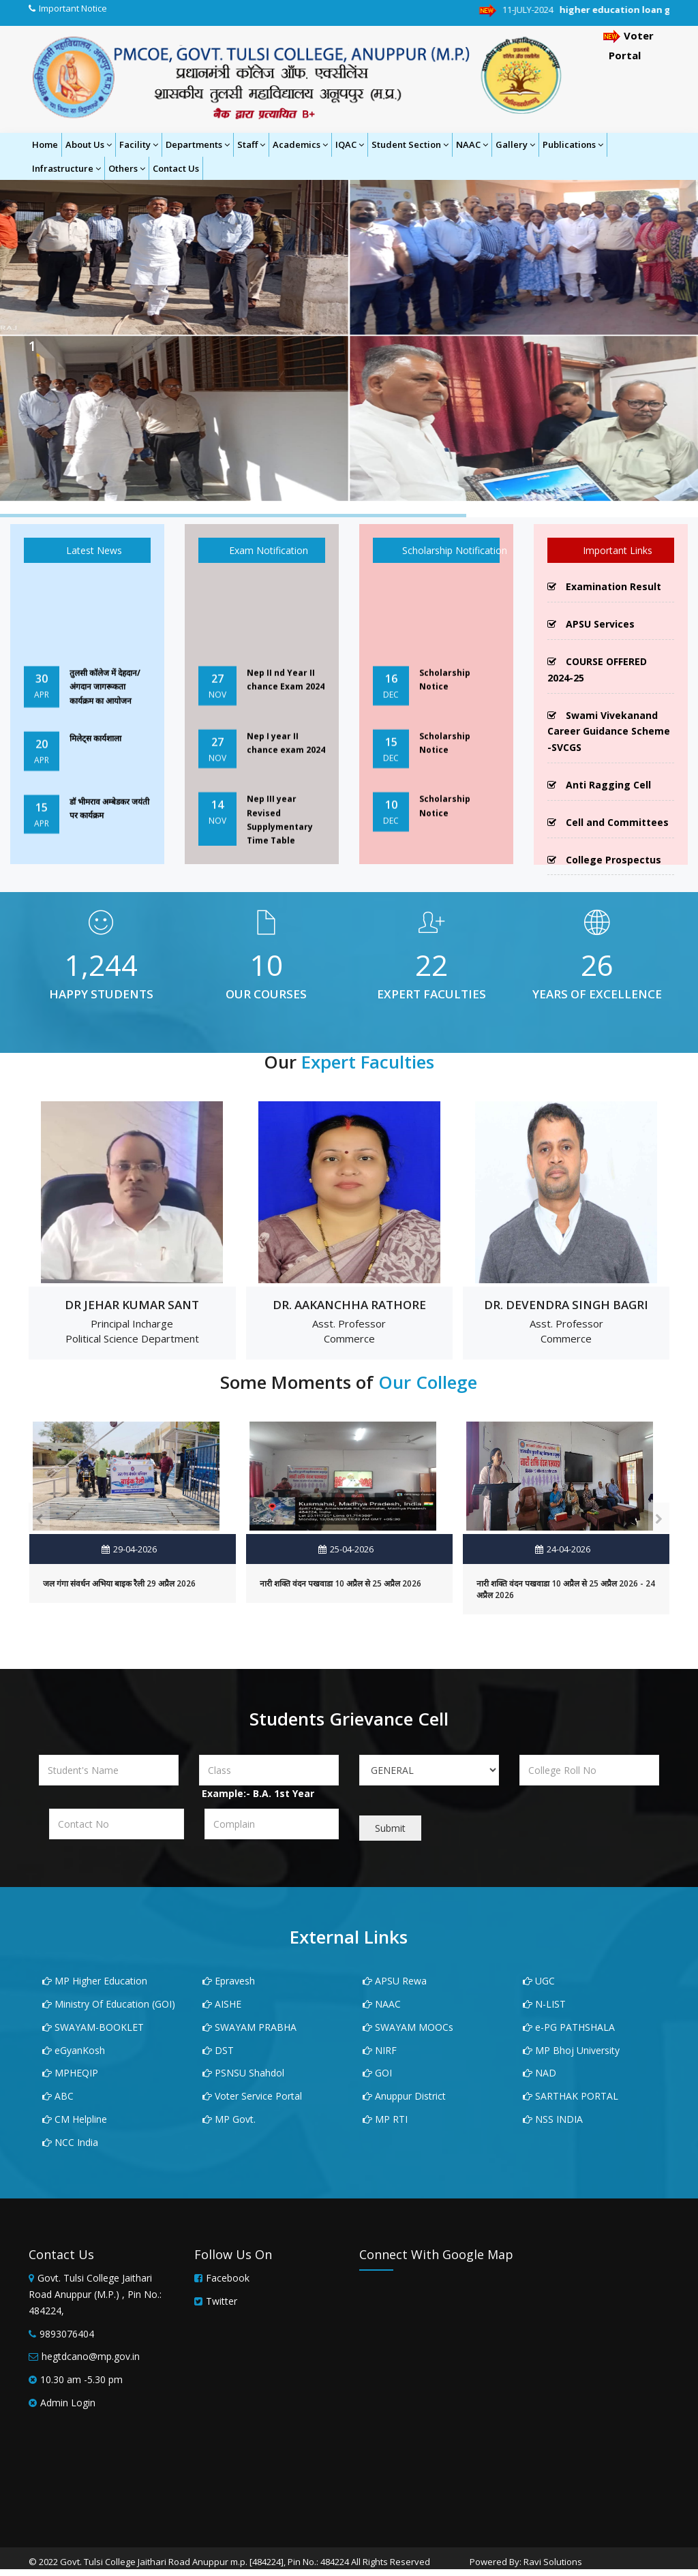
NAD (539, 2072)
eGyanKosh (73, 2050)
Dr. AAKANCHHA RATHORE (349, 1305)
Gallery (515, 144)
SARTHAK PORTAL (570, 2095)
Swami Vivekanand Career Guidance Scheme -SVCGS (608, 731)
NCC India (70, 2142)
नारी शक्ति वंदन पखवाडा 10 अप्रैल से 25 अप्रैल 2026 (340, 1583)
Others (126, 168)
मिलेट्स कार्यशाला (95, 759)
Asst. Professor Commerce (349, 1331)
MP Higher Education (94, 1980)
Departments (198, 144)
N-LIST (544, 2003)
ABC (58, 2095)
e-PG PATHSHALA (569, 2027)
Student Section (410, 144)
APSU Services (591, 623)
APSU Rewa (395, 1980)
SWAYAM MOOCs (408, 2027)
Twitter (221, 2301)
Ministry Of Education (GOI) (108, 2003)
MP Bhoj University (571, 2050)
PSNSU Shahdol (243, 2072)
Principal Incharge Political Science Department (132, 1331)
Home (45, 144)
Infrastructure (66, 168)
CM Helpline (74, 2119)
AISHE (221, 2003)
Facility (138, 144)
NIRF (380, 2050)
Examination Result (604, 586)
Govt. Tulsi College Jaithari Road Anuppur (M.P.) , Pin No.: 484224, (95, 2294)
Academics (300, 144)
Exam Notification (261, 550)
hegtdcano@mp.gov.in (91, 2356)
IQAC (349, 144)
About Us (88, 144)
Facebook (227, 2277)
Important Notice (73, 8)
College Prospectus (604, 859)
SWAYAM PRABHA (249, 2027)
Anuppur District (404, 2095)
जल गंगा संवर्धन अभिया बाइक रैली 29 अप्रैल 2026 (119, 1583)
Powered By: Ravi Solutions (526, 2562)
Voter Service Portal (252, 2095)
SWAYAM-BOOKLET (93, 2027)
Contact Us (176, 168)
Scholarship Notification (444, 550)
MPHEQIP (70, 2072)
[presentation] (39, 1518)
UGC (539, 1980)
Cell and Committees (608, 822)
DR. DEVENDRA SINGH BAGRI (566, 1305)
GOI (377, 2072)
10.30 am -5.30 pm (81, 2379)
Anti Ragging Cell (599, 784)
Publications (573, 144)
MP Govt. (229, 2119)
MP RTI (385, 2119)
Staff (251, 144)
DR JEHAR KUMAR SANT (132, 1305)
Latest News (87, 550)
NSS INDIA (553, 2119)
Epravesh (228, 1980)
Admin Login (67, 2402)
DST (218, 2050)
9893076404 (67, 2333)
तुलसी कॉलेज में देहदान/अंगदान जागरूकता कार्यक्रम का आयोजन (105, 707)
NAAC (472, 144)
